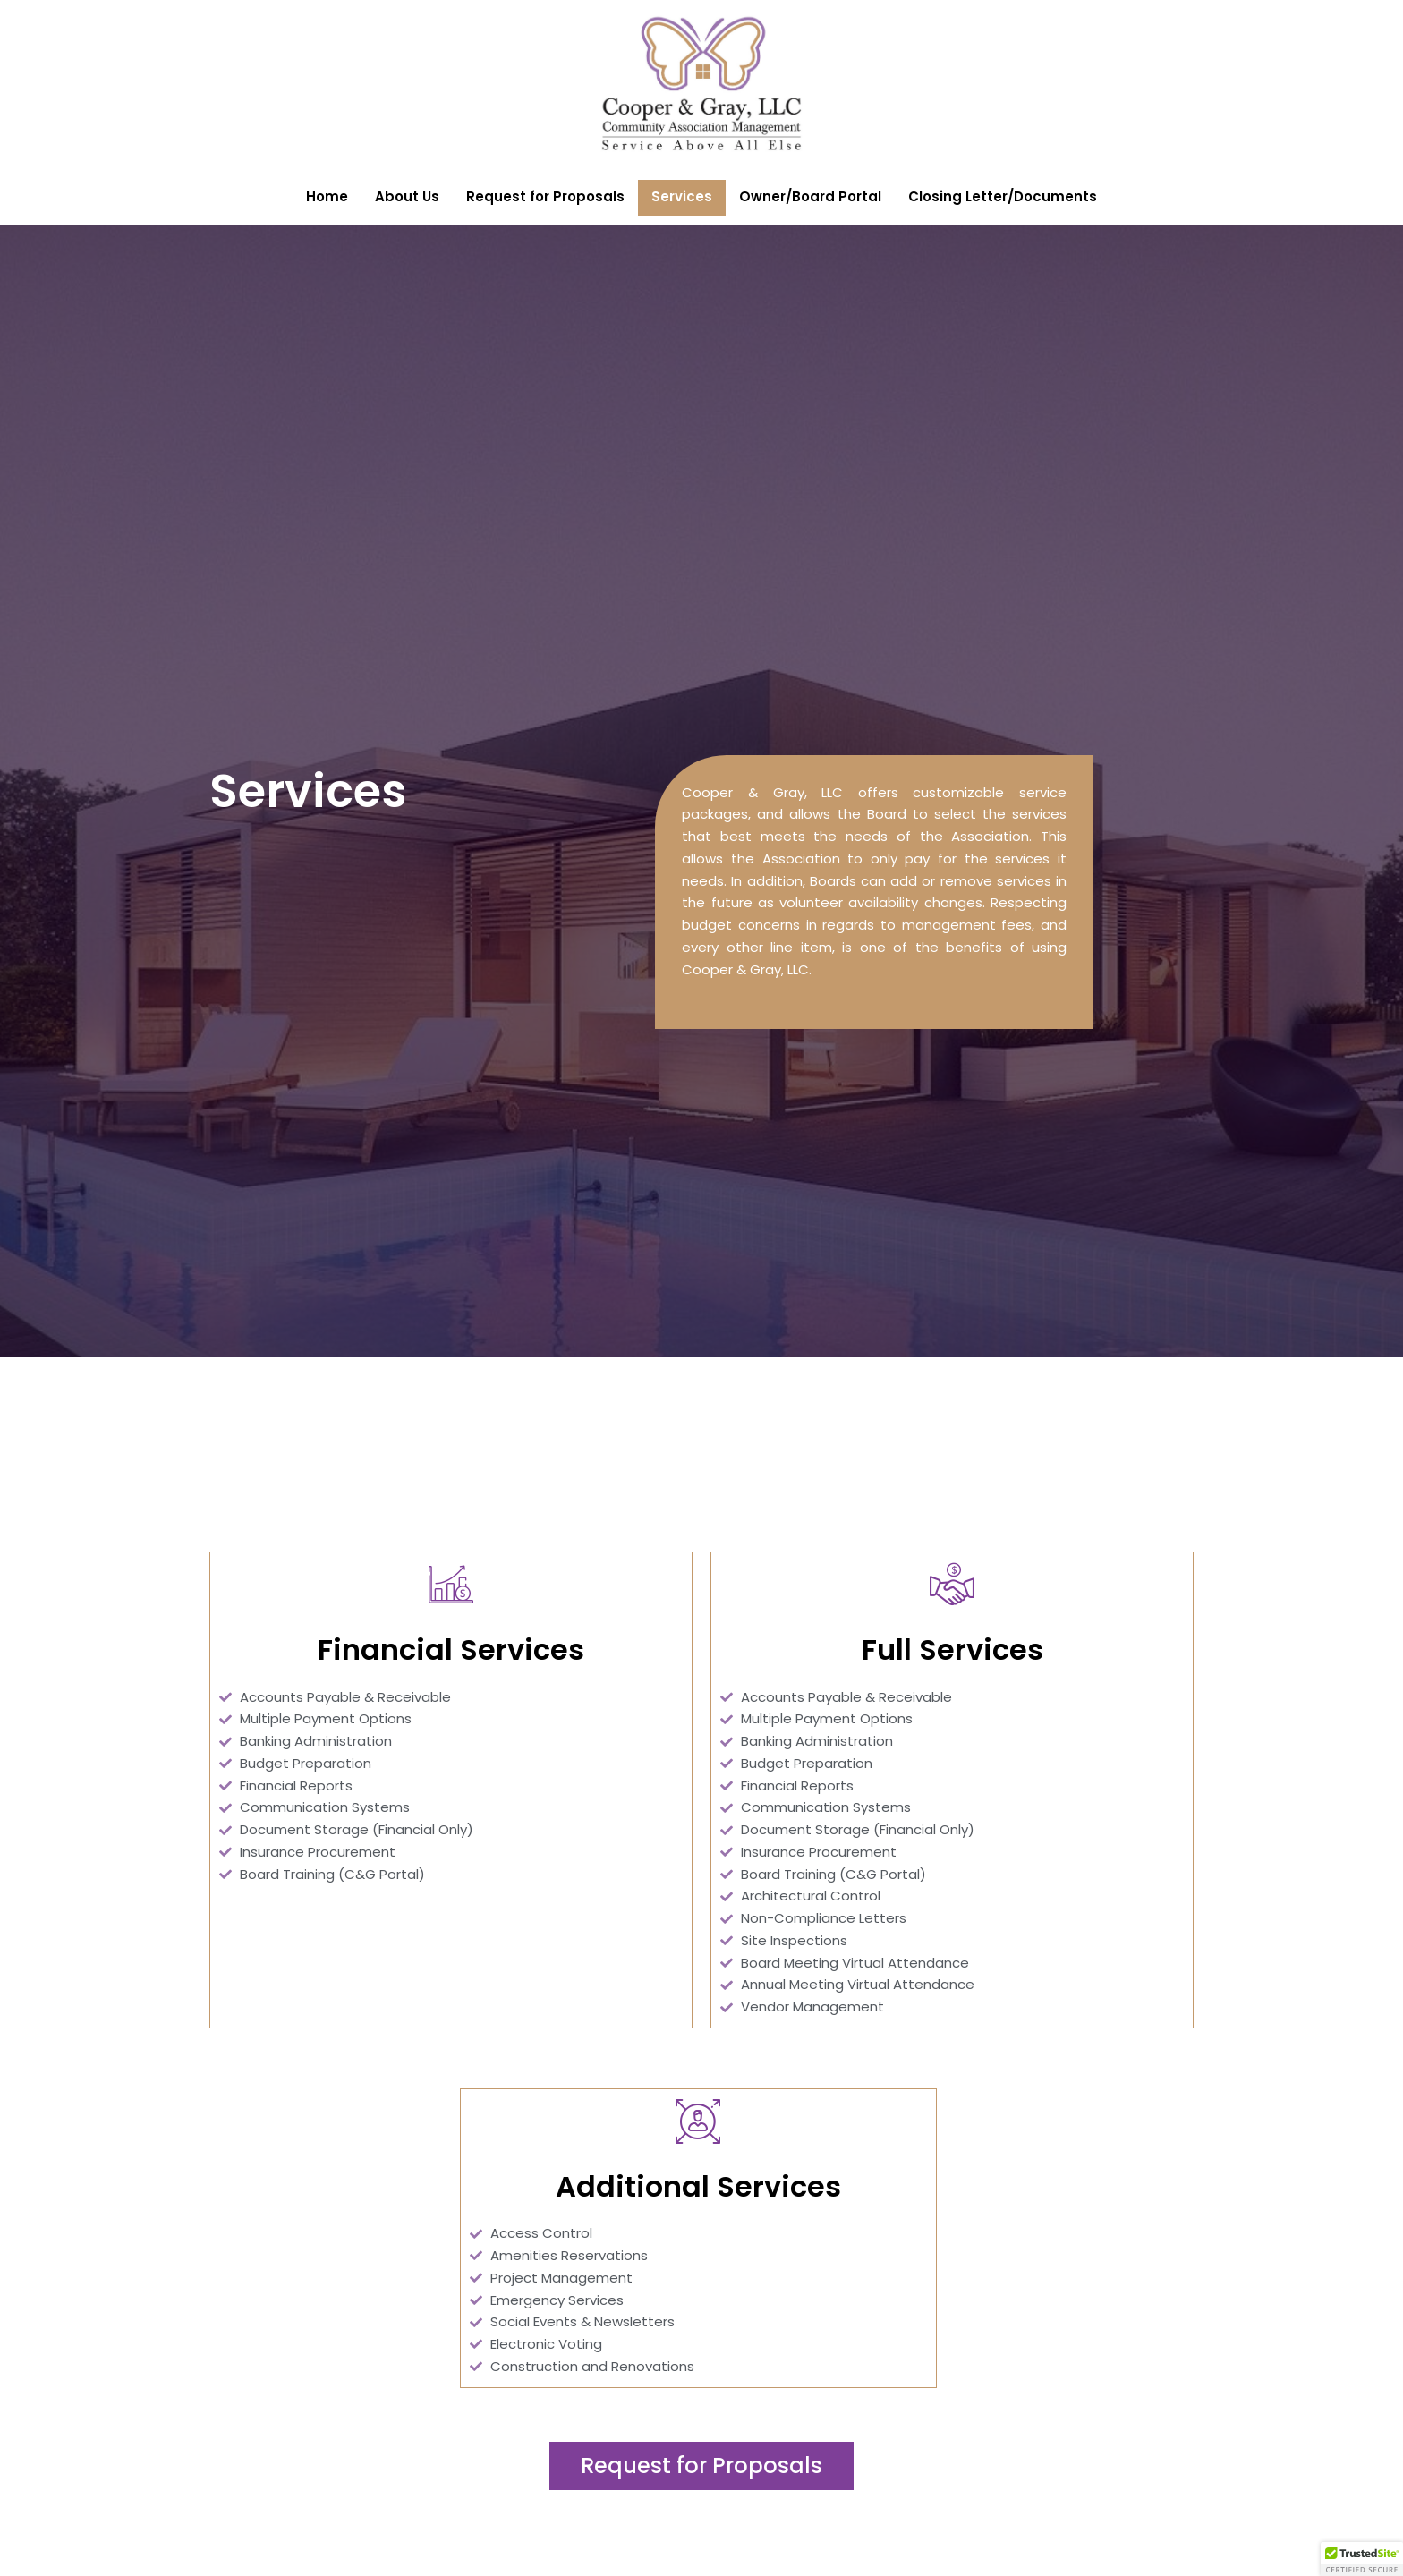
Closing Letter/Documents (1002, 196)
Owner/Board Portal (810, 196)
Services (681, 196)
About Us (407, 196)
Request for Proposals (545, 196)
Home (327, 196)
